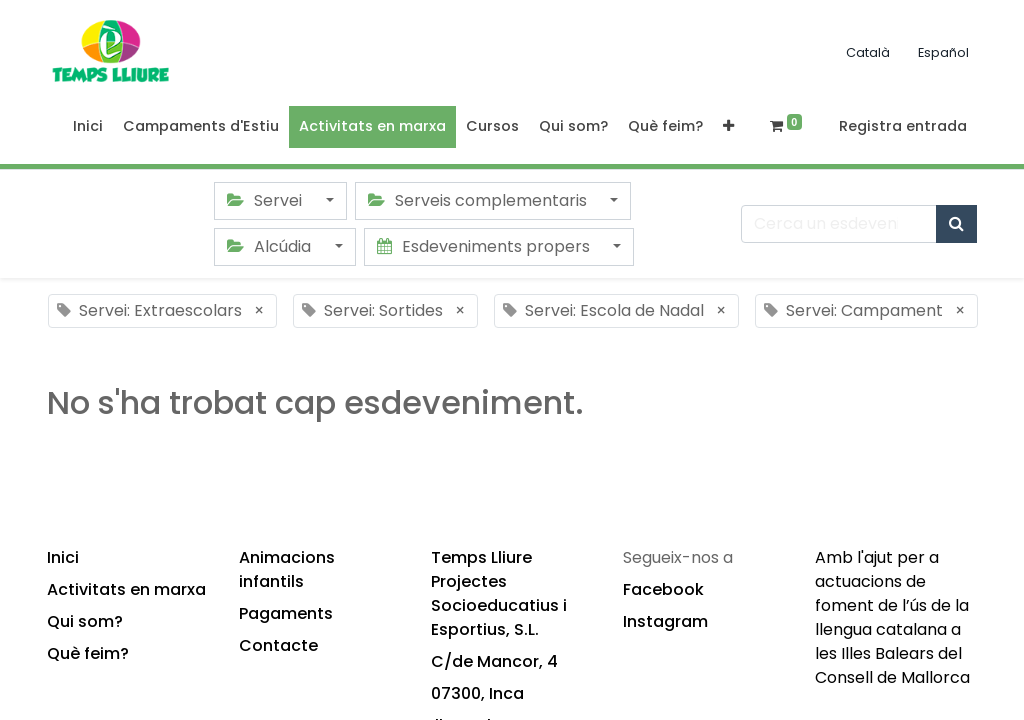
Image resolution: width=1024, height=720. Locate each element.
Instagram (665, 621)
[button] (728, 127)
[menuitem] (88, 127)
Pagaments (286, 613)
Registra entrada (903, 126)
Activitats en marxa (126, 589)
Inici (63, 557)
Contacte (278, 645)
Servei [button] (266, 200)
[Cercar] (956, 224)
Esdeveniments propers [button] (485, 246)
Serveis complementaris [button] (479, 200)
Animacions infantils (287, 569)
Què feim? (88, 653)
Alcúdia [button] (271, 246)
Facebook (663, 589)
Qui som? (85, 621)
